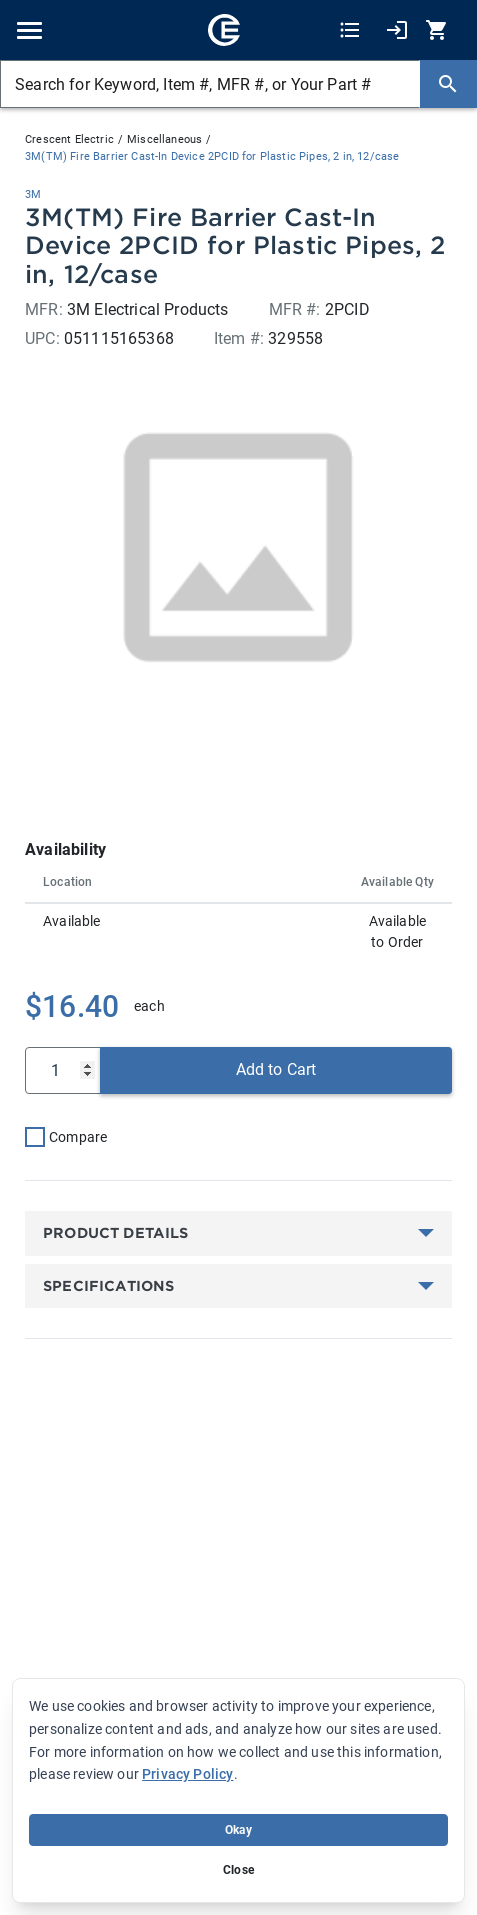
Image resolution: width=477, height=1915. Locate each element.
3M (33, 194)
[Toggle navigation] (29, 30)
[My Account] (397, 30)
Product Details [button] (118, 1233)
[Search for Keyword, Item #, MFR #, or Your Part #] (210, 84)
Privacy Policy (187, 1774)
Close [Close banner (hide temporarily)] (238, 1870)
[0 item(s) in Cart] (439, 30)
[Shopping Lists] (350, 30)
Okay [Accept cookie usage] (238, 1830)
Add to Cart (276, 1069)
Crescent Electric (69, 139)
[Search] (448, 84)
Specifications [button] (109, 1286)
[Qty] (63, 1070)
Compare (78, 1137)
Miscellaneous (164, 139)
